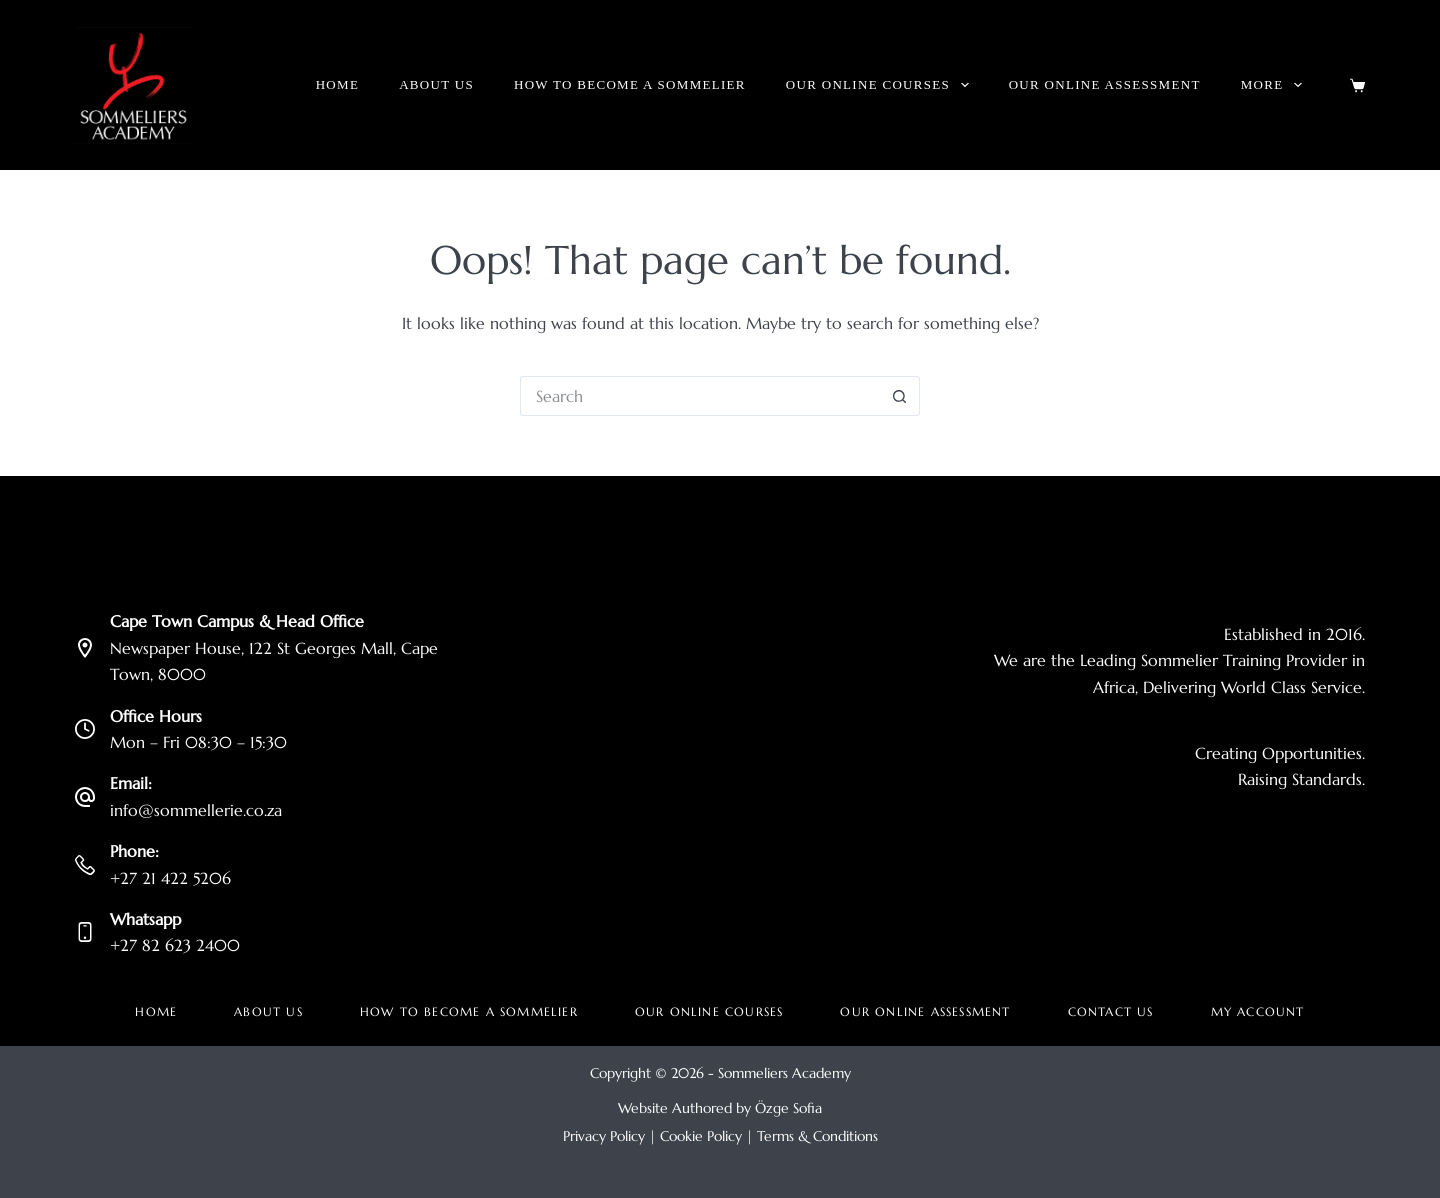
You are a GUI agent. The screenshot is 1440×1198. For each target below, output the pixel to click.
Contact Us (1111, 1011)
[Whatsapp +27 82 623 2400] (85, 932)
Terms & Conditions (817, 1136)
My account (1258, 1011)
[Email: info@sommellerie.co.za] (85, 797)
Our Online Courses (881, 85)
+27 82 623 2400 (175, 945)
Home (337, 84)
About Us (436, 84)
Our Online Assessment (1105, 84)
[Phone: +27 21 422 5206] (85, 865)
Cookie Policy (701, 1136)
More (1275, 85)
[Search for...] (700, 396)
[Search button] (900, 396)
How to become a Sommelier (630, 84)
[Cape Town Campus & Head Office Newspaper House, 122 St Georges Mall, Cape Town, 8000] (85, 648)
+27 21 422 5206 (170, 878)
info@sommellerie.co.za (196, 810)
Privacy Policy (604, 1136)
